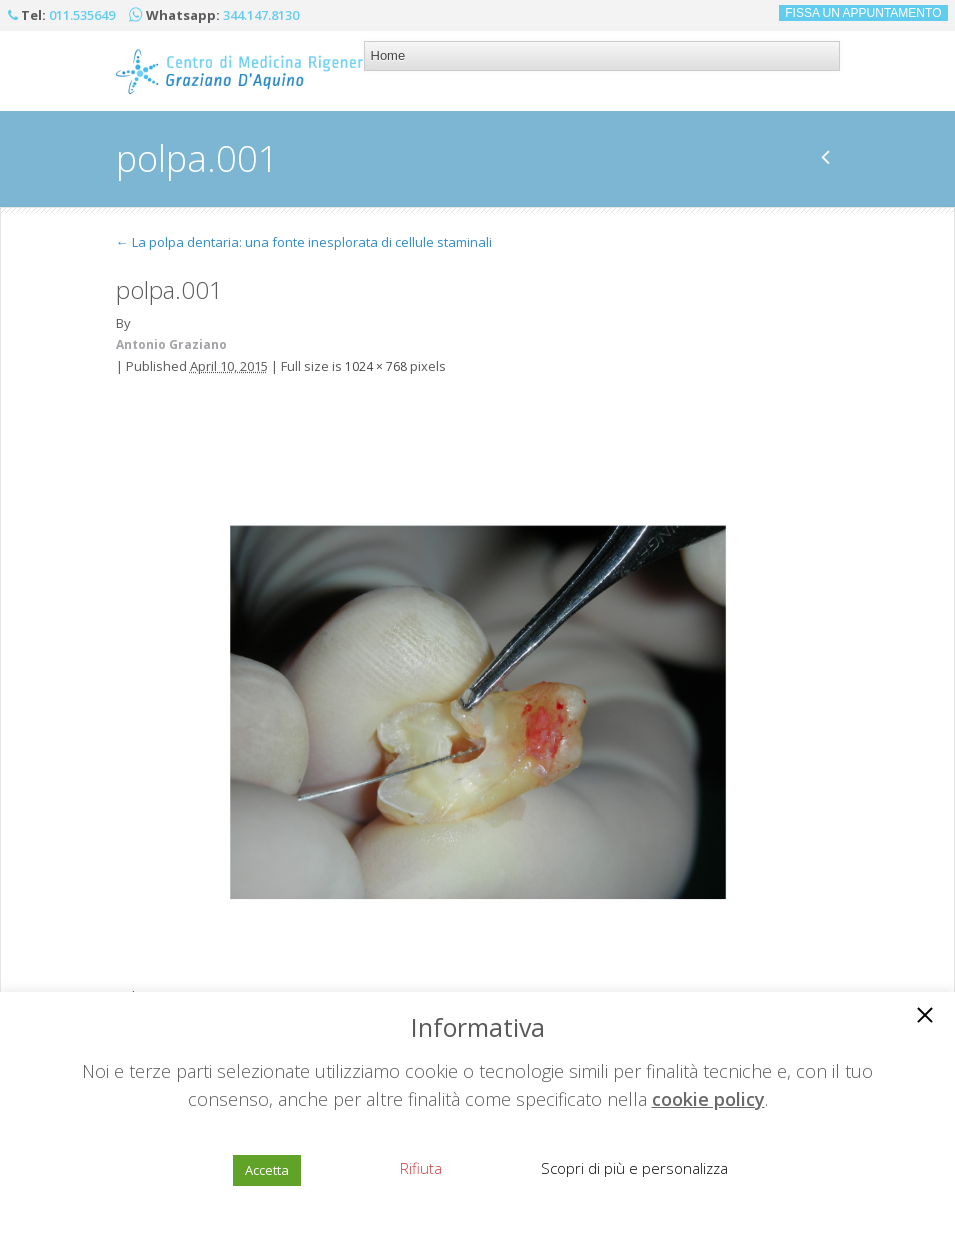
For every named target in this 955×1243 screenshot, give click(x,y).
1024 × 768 (376, 366)
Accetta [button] (267, 1170)
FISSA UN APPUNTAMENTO (863, 13)
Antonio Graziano (171, 344)
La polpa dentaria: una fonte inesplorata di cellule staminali (304, 242)
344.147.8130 (261, 15)
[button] (925, 1017)
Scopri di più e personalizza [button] (634, 1168)
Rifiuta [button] (421, 1168)
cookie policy (708, 1099)
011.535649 (82, 15)
